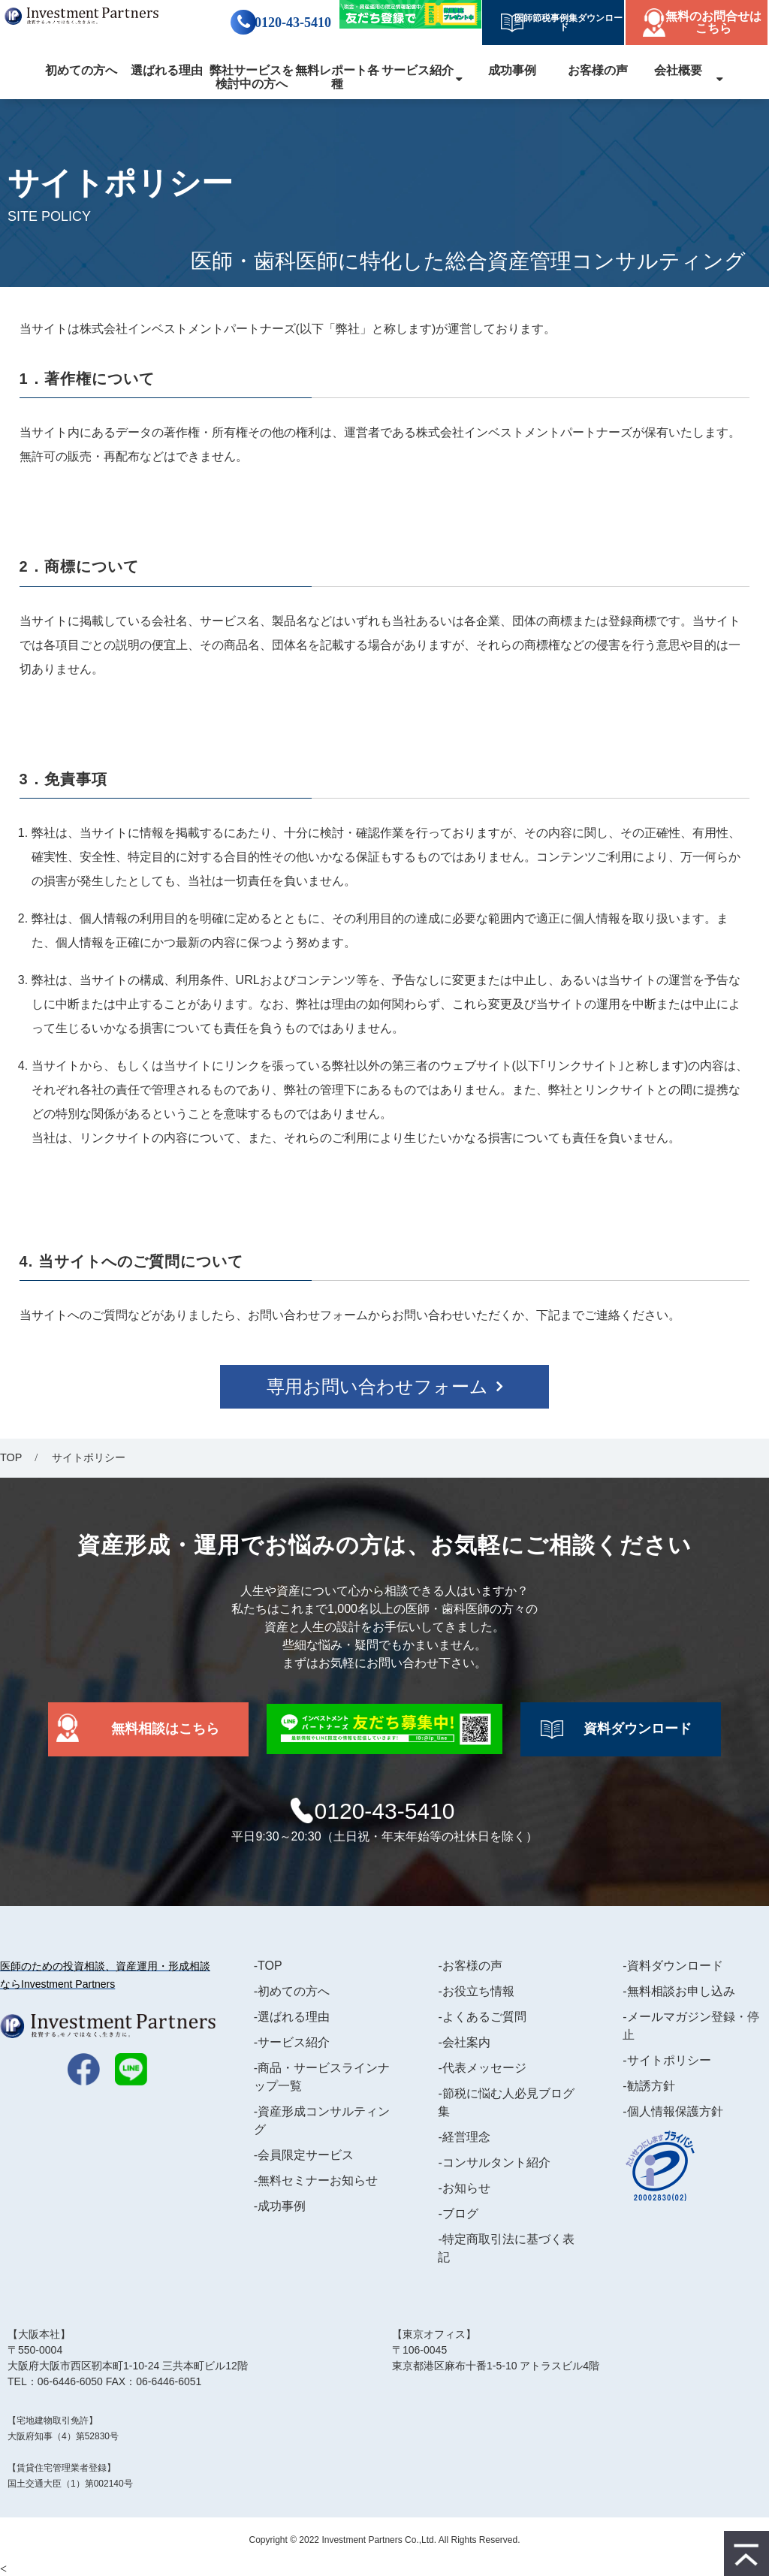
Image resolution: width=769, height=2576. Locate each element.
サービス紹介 (417, 70)
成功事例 (512, 70)
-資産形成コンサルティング (322, 2120)
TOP (11, 1457)
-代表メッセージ (482, 2067)
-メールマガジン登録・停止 (690, 2025)
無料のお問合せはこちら (713, 22)
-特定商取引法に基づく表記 (506, 2248)
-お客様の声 (470, 1965)
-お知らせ (464, 2188)
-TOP (268, 1965)
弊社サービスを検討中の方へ (252, 77)
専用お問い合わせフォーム (377, 1386)
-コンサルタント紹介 (494, 2162)
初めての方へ (81, 70)
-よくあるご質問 (482, 2016)
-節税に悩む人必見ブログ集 (506, 2102)
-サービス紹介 (292, 2042)
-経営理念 (464, 2137)
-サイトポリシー (666, 2060)
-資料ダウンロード (672, 1965)
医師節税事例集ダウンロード (564, 22)
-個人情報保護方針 (672, 2111)
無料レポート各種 (337, 77)
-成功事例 (280, 2206)
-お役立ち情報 (476, 1991)
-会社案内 (464, 2042)
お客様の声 (598, 70)
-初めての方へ (292, 1991)
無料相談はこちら (165, 1728)
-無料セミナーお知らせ (316, 2180)
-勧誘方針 (648, 2085)
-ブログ (458, 2213)
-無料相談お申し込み (678, 1991)
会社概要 (678, 70)
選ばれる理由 (167, 70)
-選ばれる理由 (292, 2016)
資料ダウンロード (638, 1728)
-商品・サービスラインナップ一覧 (322, 2076)
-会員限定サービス (304, 2155)
